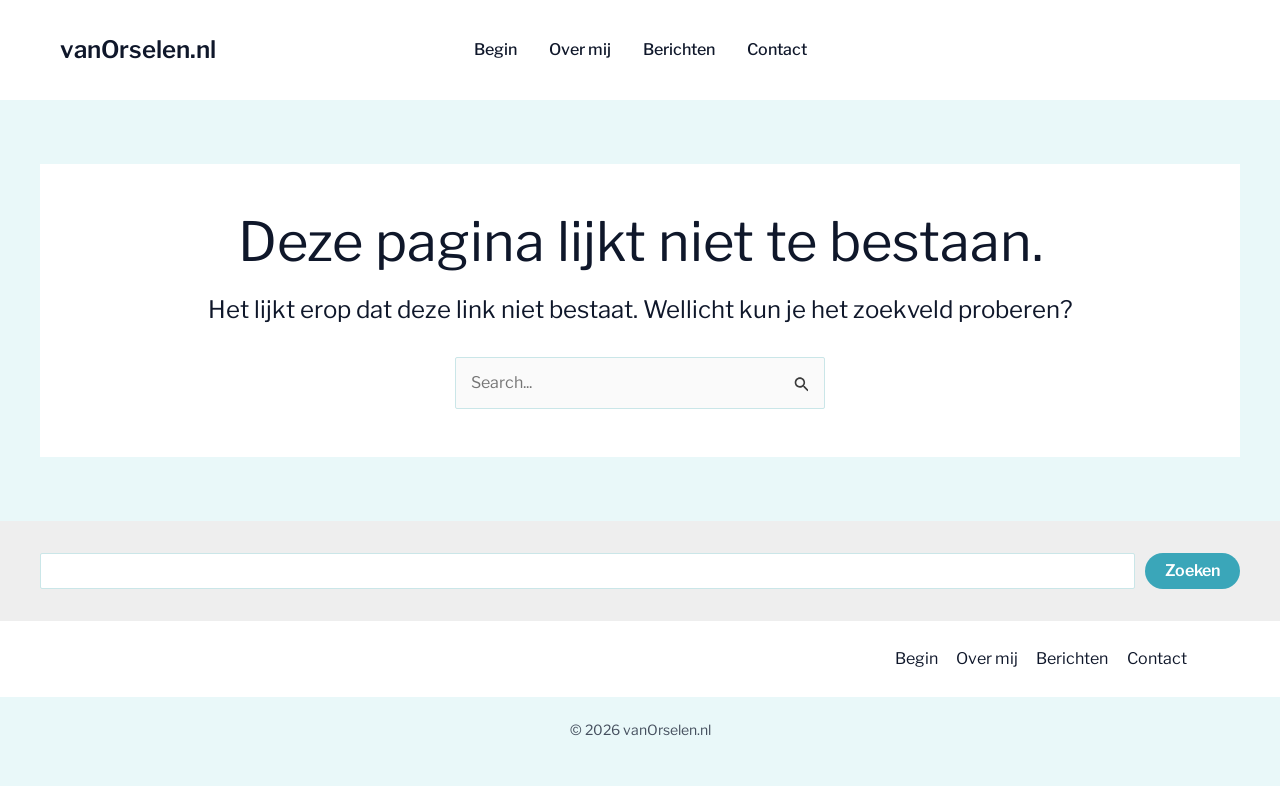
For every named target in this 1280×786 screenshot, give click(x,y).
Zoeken (1192, 570)
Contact (1155, 658)
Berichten (1069, 658)
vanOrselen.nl (138, 49)
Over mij (982, 658)
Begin (909, 658)
